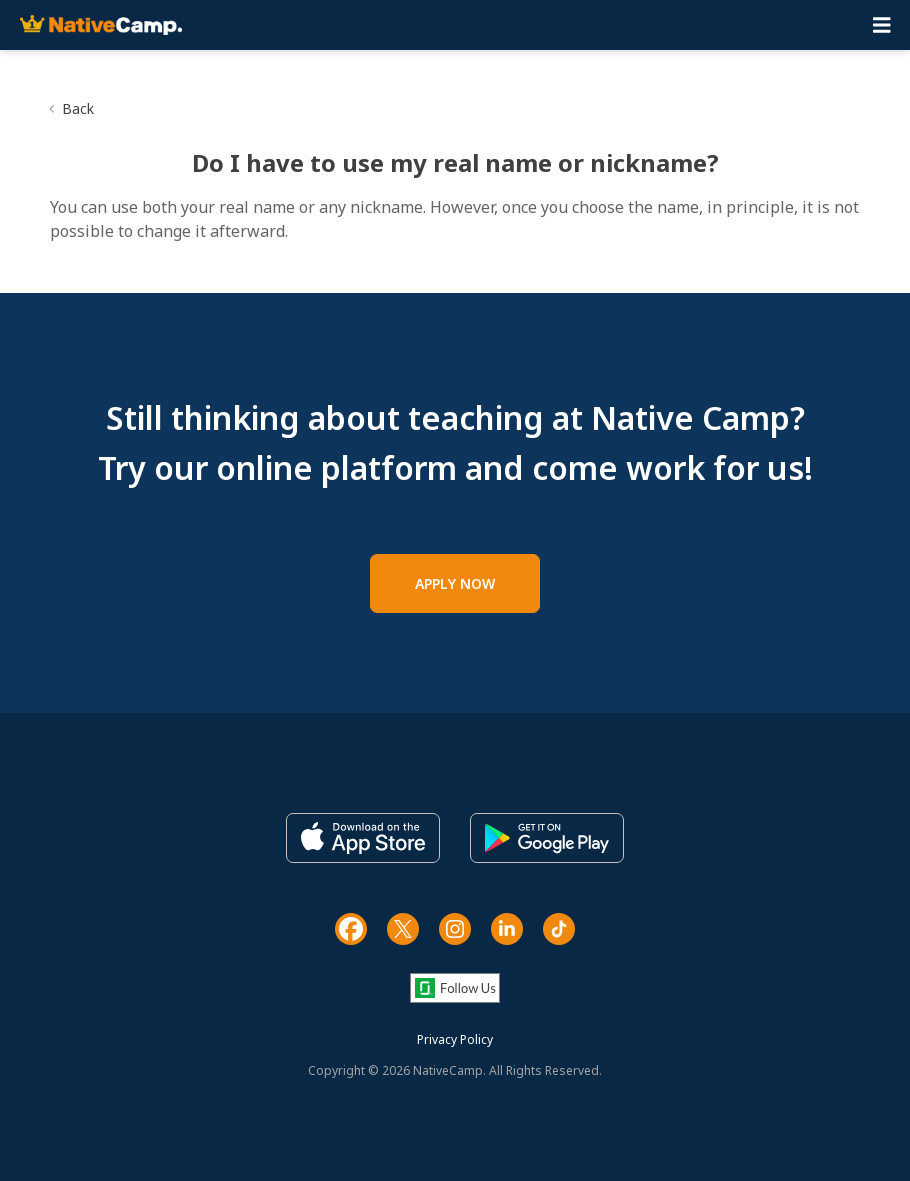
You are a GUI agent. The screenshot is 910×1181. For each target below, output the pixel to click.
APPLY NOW (455, 583)
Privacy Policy (455, 1039)
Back (78, 108)
